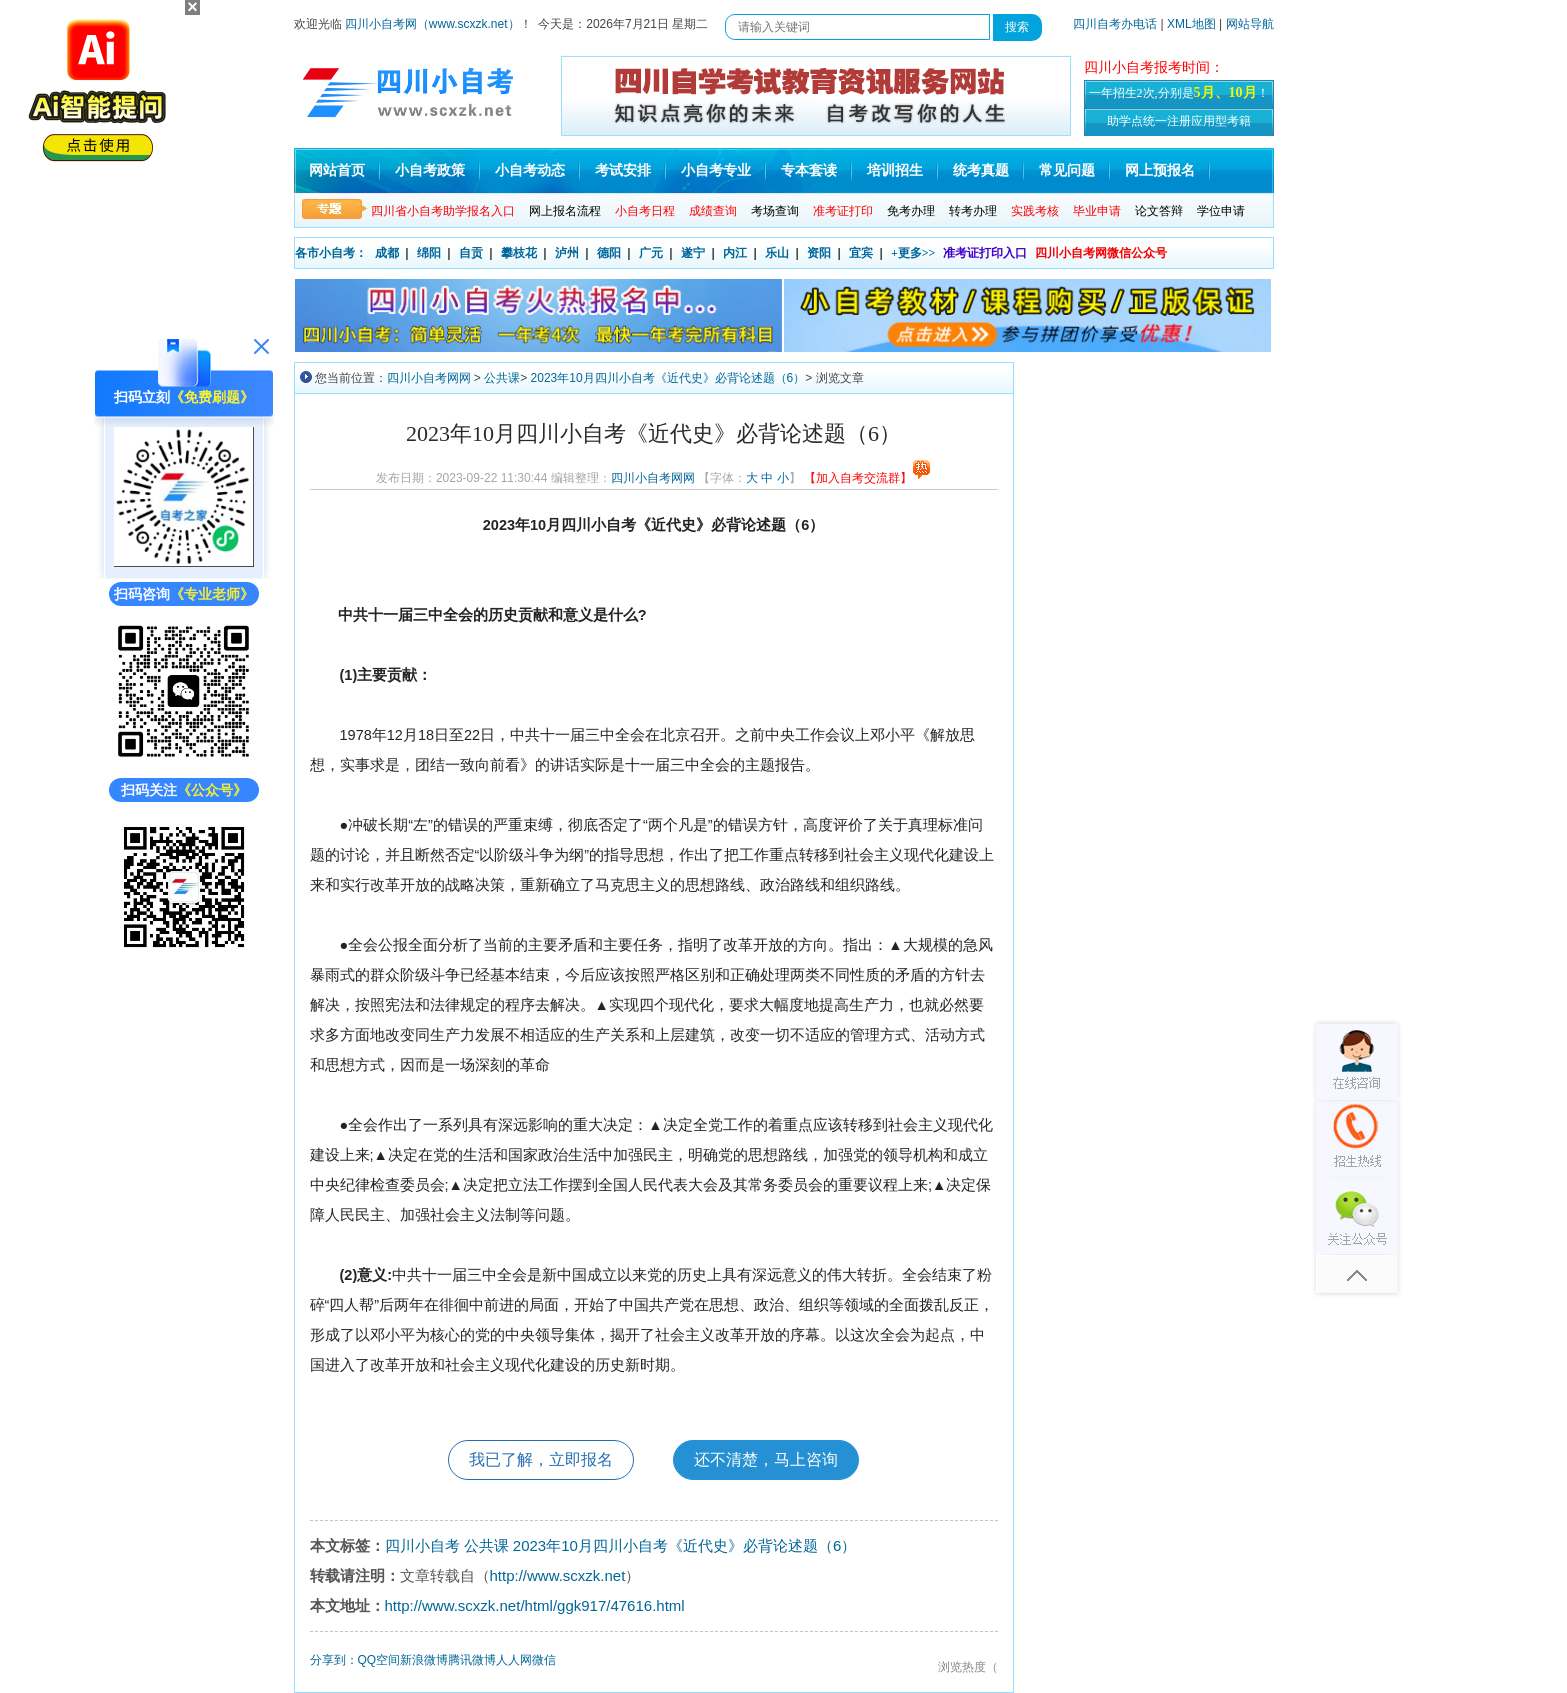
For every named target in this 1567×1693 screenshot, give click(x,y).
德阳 (609, 253)
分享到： (334, 1660)
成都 (387, 253)
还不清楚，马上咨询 (766, 1459)
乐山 (777, 253)
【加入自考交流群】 (867, 478)
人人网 (514, 1660)
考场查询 (775, 211)
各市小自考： (331, 253)
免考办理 (911, 211)
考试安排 (623, 170)
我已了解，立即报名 (541, 1459)
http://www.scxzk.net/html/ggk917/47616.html (535, 1605)
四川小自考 (422, 1545)
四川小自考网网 (429, 378)
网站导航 (1250, 24)
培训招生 (895, 170)
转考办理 (973, 211)
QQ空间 (379, 1660)
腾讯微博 (472, 1660)
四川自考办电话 (1115, 24)
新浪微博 (424, 1660)
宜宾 (861, 253)
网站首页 (337, 170)
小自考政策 (430, 170)
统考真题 (981, 170)
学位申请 (1221, 211)
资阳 (819, 253)
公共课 (502, 378)
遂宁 (693, 253)
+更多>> (913, 253)
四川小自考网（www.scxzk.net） (432, 24)
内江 (735, 253)
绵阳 (429, 253)
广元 (651, 253)
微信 (544, 1660)
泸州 (567, 253)
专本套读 (809, 170)
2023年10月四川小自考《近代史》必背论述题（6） (668, 378)
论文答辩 (1159, 211)
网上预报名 (1160, 170)
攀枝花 (519, 253)
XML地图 (1191, 24)
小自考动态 (530, 170)
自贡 (471, 253)
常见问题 (1067, 170)
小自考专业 (716, 170)
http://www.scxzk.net (558, 1575)
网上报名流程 (565, 211)
